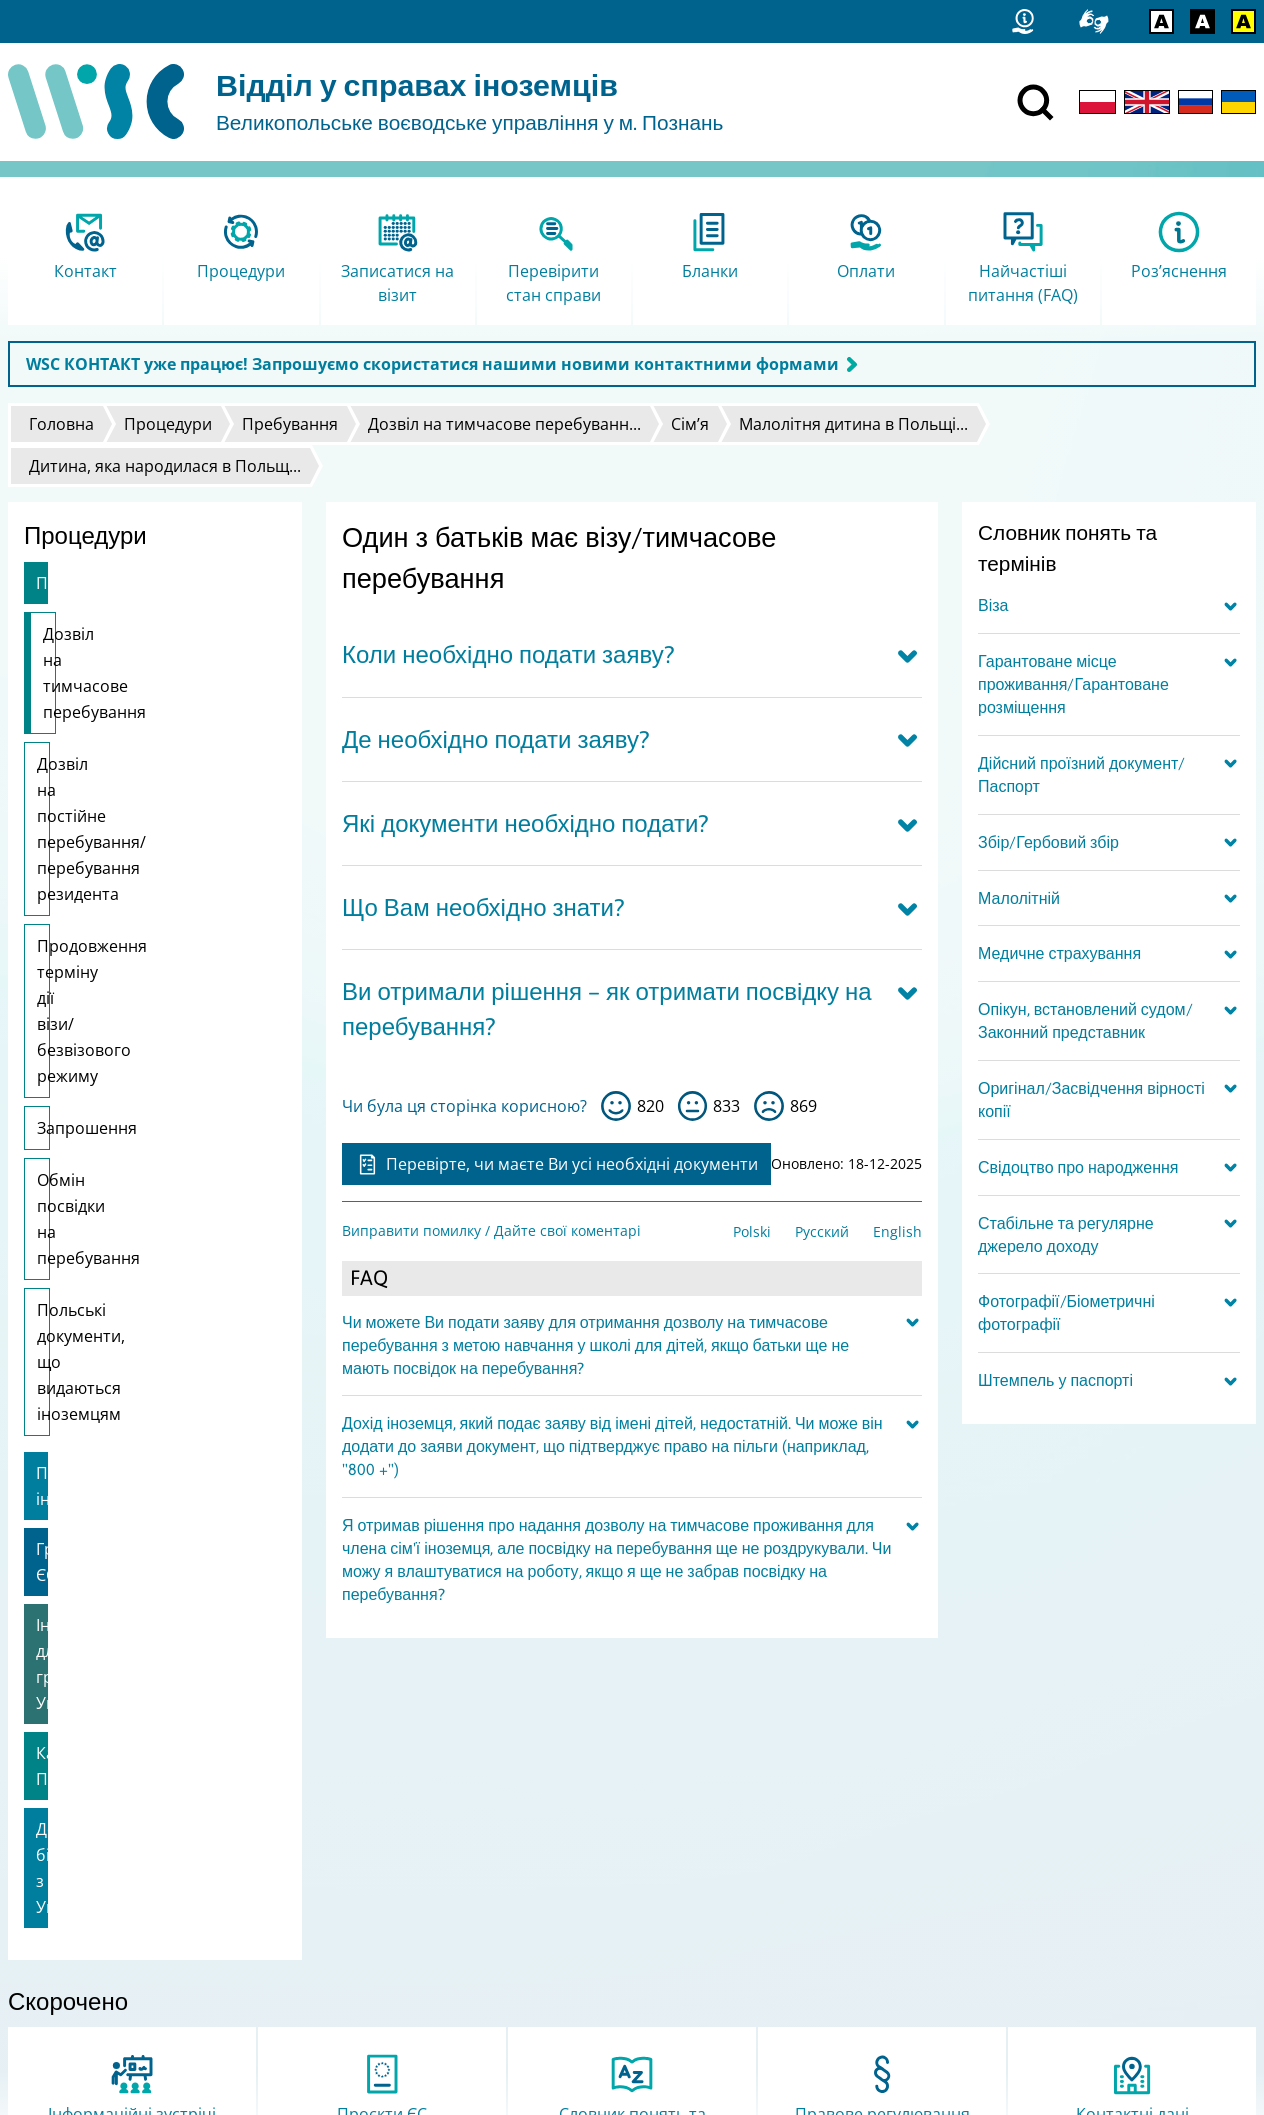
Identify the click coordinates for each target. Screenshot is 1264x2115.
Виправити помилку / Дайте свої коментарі (491, 1230)
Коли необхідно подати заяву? (508, 654)
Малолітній (1019, 898)
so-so (693, 1106)
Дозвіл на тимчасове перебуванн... (504, 424)
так (616, 1106)
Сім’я (690, 424)
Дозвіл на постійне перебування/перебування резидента (143, 738)
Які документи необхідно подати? (525, 823)
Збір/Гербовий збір (1048, 842)
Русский (822, 1231)
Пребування (290, 424)
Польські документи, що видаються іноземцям (131, 1037)
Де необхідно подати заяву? (496, 739)
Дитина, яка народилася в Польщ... (165, 466)
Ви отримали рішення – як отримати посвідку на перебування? (607, 1009)
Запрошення (87, 894)
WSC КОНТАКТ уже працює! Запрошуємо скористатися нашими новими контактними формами (432, 364)
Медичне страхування (1059, 953)
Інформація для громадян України (136, 1222)
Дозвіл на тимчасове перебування (124, 647)
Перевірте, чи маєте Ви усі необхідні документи (556, 1164)
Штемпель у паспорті (1055, 1380)
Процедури (168, 424)
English (897, 1231)
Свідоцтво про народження (1078, 1167)
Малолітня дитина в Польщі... (853, 424)
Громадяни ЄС (91, 1159)
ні (769, 1106)
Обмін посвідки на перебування (108, 959)
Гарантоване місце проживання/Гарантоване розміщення (1073, 684)
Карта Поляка (89, 1285)
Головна (61, 424)
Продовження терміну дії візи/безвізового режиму (135, 829)
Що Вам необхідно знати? (483, 907)
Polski (752, 1231)
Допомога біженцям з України (154, 1335)
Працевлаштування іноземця (151, 1109)
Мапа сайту (56, 1932)
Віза (993, 605)
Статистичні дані (75, 1906)
